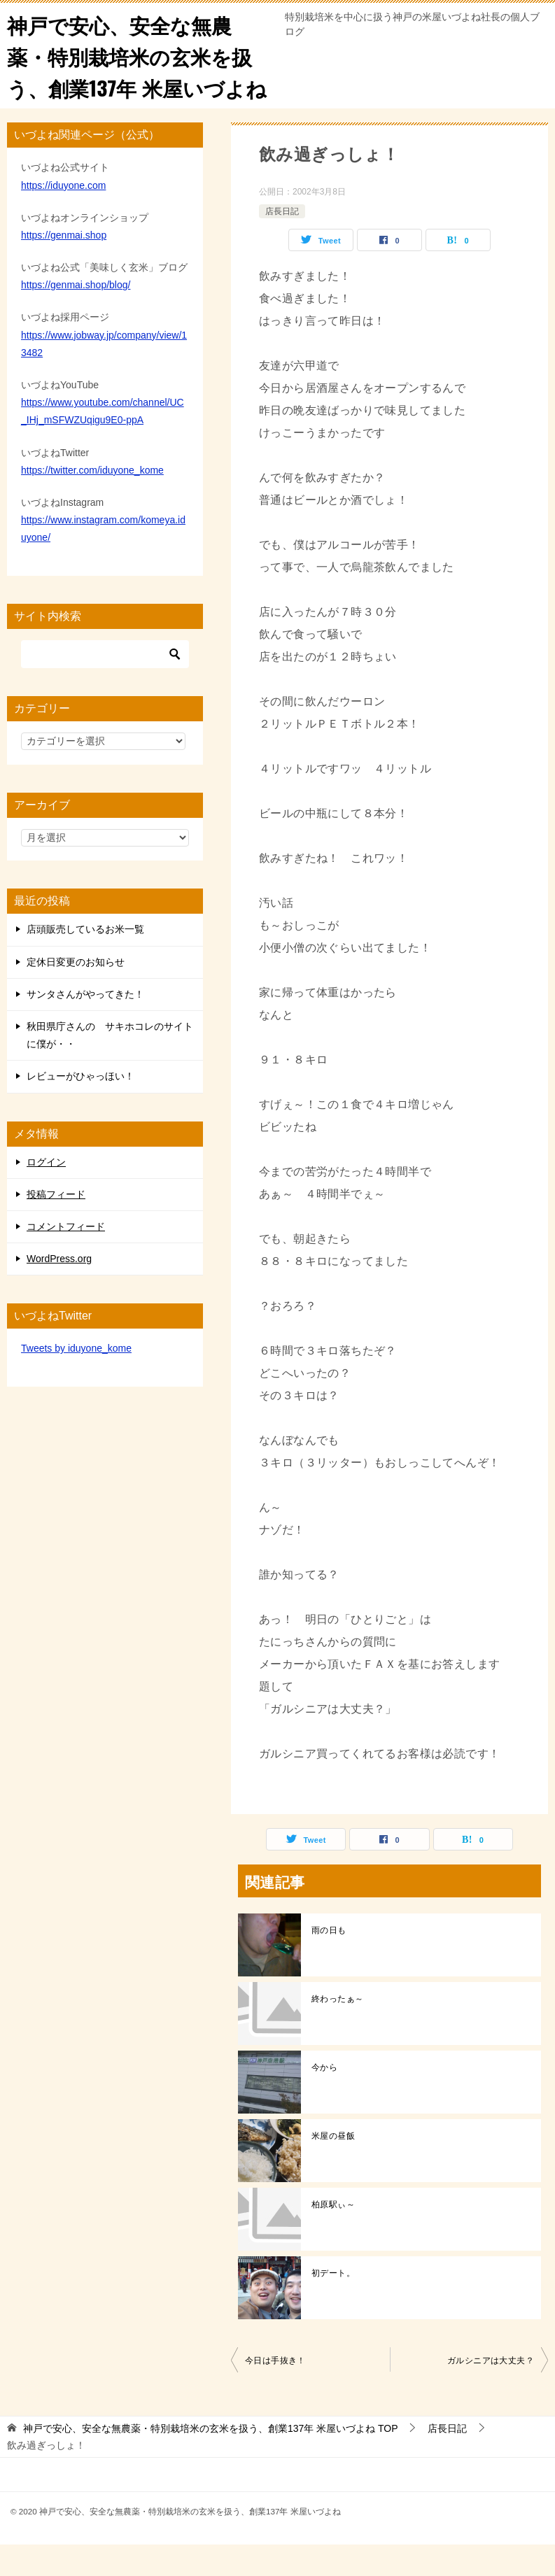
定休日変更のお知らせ (76, 992)
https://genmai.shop (63, 266)
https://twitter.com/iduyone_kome (92, 501)
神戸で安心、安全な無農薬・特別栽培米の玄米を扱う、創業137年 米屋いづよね (133, 71)
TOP (210, 2459)
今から (324, 2099)
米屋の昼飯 (333, 2167)
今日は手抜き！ (275, 2392)
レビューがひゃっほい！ (80, 1107)
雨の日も (328, 1962)
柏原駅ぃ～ (333, 2236)
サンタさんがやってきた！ (85, 1025)
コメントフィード (66, 1258)
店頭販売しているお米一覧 (85, 960)
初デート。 (333, 2304)
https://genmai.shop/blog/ (75, 316)
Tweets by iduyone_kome (76, 1379)
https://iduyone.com (63, 216)
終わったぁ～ (337, 2030)
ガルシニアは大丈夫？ (490, 2392)
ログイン (46, 1192)
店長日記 (282, 242)
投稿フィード (56, 1225)
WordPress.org (59, 1290)
